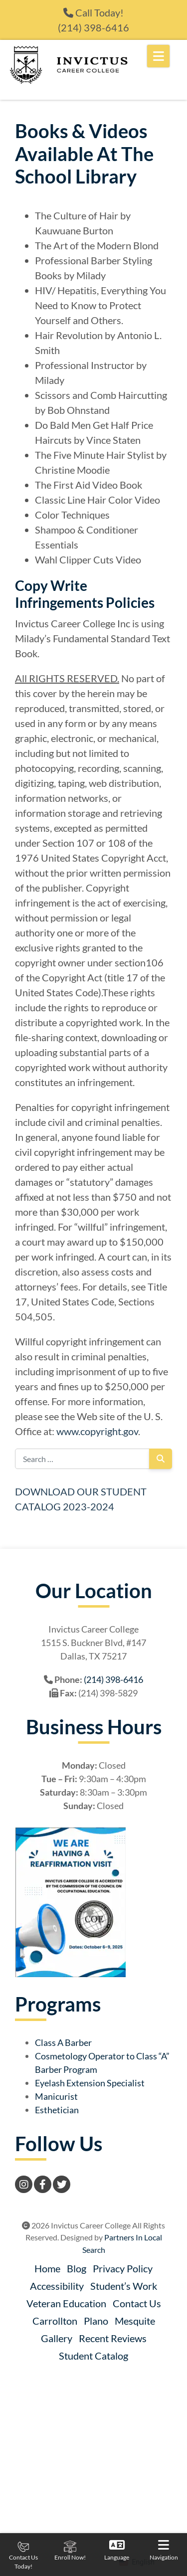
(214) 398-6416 (93, 27)
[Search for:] (82, 1459)
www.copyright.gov (97, 1431)
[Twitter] (61, 2184)
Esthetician (57, 2109)
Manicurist (56, 2096)
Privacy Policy (123, 2268)
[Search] (160, 1459)
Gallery (56, 2338)
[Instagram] (23, 2184)
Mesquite (135, 2321)
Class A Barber (63, 2042)
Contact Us (137, 2303)
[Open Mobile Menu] (158, 56)
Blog (76, 2268)
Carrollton (54, 2321)
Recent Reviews (113, 2338)
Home (47, 2268)
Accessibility (57, 2286)
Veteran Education (66, 2303)
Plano (96, 2321)
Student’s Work (123, 2286)
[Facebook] (42, 2184)
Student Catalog (93, 2356)
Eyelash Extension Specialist (90, 2082)
